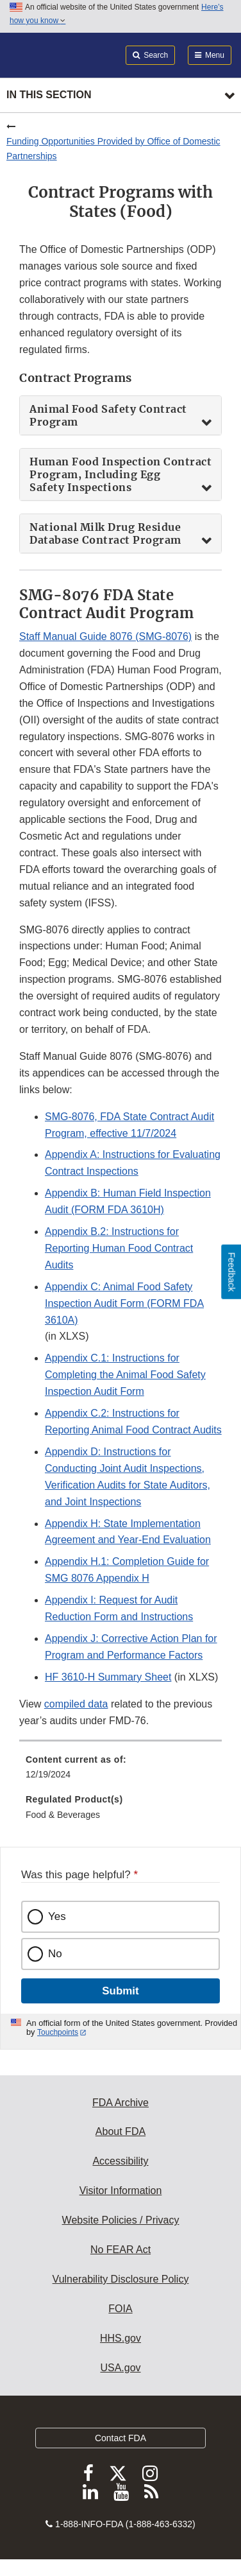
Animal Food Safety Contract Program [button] (108, 415)
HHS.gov (120, 2338)
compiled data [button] (76, 1704)
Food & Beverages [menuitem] (63, 1815)
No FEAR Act (120, 2249)
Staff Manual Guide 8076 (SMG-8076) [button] (105, 636)
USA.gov (120, 2367)
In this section (48, 94)
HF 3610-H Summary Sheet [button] (108, 1677)
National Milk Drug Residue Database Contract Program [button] (105, 533)
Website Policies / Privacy (120, 2220)
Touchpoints (57, 2032)
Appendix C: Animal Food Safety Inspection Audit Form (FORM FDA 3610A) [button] (124, 1303)
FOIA (120, 2308)
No (55, 1954)
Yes (57, 1916)
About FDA (120, 2131)
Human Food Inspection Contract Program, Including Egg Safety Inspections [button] (120, 474)
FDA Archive (120, 2102)
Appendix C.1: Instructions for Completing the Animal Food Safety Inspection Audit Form (125, 1375)
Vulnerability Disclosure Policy (121, 2279)
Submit (120, 1991)
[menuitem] (120, 1771)
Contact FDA (120, 2438)
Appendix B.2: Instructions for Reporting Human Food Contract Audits (119, 1248)
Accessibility (120, 2161)
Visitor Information (120, 2190)
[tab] (120, 415)
